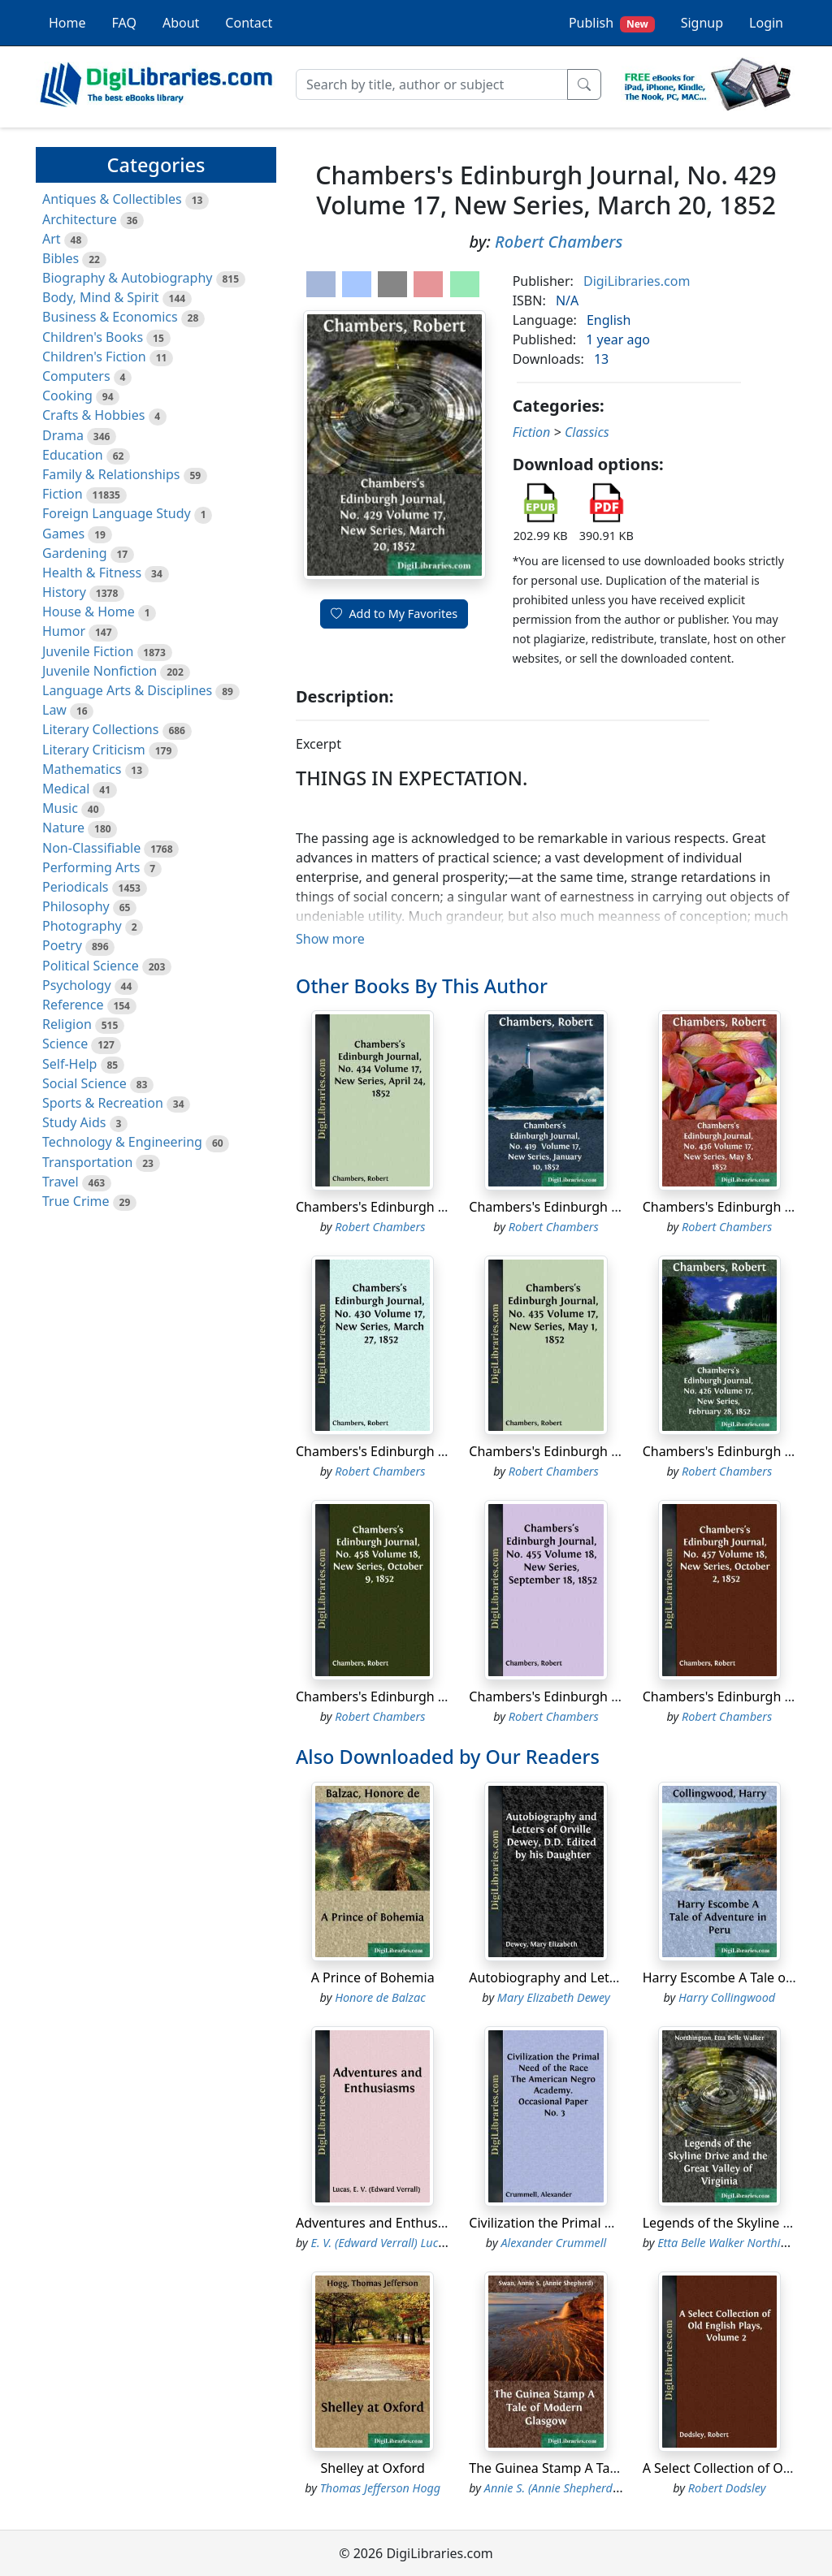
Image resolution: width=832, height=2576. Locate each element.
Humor (63, 631)
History (64, 592)
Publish (612, 23)
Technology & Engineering (122, 1142)
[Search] (432, 84)
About (180, 23)
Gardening (74, 553)
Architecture (79, 219)
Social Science (84, 1083)
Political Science (90, 966)
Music (60, 808)
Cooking (67, 395)
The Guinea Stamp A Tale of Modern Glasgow (606, 2468)
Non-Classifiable (91, 848)
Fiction (62, 494)
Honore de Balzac (380, 1997)
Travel (60, 1182)
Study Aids (74, 1122)
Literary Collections (100, 729)
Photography (82, 926)
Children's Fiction (94, 356)
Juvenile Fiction (87, 651)
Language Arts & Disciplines (127, 690)
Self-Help (69, 1064)
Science (65, 1043)
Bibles (60, 258)
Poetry (62, 945)
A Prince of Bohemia (373, 1977)
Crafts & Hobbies (93, 415)
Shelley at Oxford (373, 2468)
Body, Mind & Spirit (100, 297)
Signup (702, 23)
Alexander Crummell (553, 2242)
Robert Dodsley (727, 2488)
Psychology (76, 985)
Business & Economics (110, 317)
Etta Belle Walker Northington (734, 2242)
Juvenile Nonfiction (99, 671)
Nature (63, 827)
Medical (65, 788)
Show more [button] (330, 939)
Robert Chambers (558, 242)
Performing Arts (91, 867)
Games (63, 533)
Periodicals (75, 887)
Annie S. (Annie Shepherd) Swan (565, 2488)
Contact (248, 23)
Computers (76, 376)
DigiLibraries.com (636, 281)
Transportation (87, 1162)
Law (54, 710)
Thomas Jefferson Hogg (380, 2488)
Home (67, 23)
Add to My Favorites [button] (394, 613)
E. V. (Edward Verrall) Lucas (380, 2242)
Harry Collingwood (726, 1997)
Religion (67, 1024)
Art (51, 239)
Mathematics (81, 769)
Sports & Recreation (102, 1103)
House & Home (88, 611)
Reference (72, 1005)
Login (766, 23)
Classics (587, 432)
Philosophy (76, 906)
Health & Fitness (91, 572)
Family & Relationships (111, 474)
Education (72, 455)
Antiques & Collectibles (112, 199)
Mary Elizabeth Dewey (553, 1997)
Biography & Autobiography (127, 278)
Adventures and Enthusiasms (384, 2223)
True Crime (76, 1201)
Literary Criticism (93, 750)
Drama (63, 435)
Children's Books (92, 337)
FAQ (124, 23)
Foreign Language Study (116, 513)
